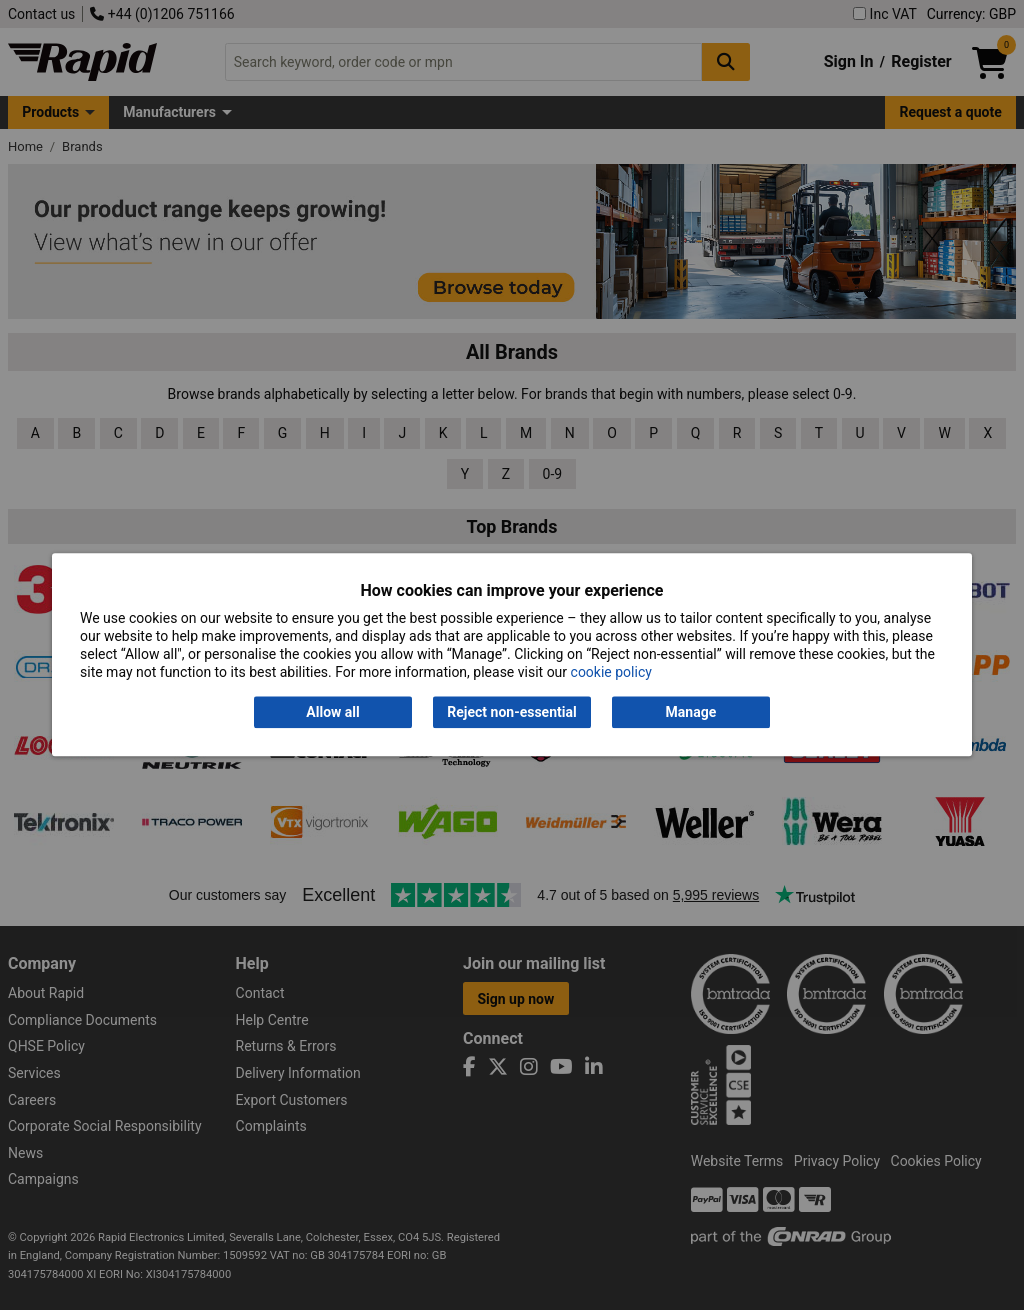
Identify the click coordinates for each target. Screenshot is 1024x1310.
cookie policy (611, 673)
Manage (691, 712)
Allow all (332, 712)
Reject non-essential (511, 712)
